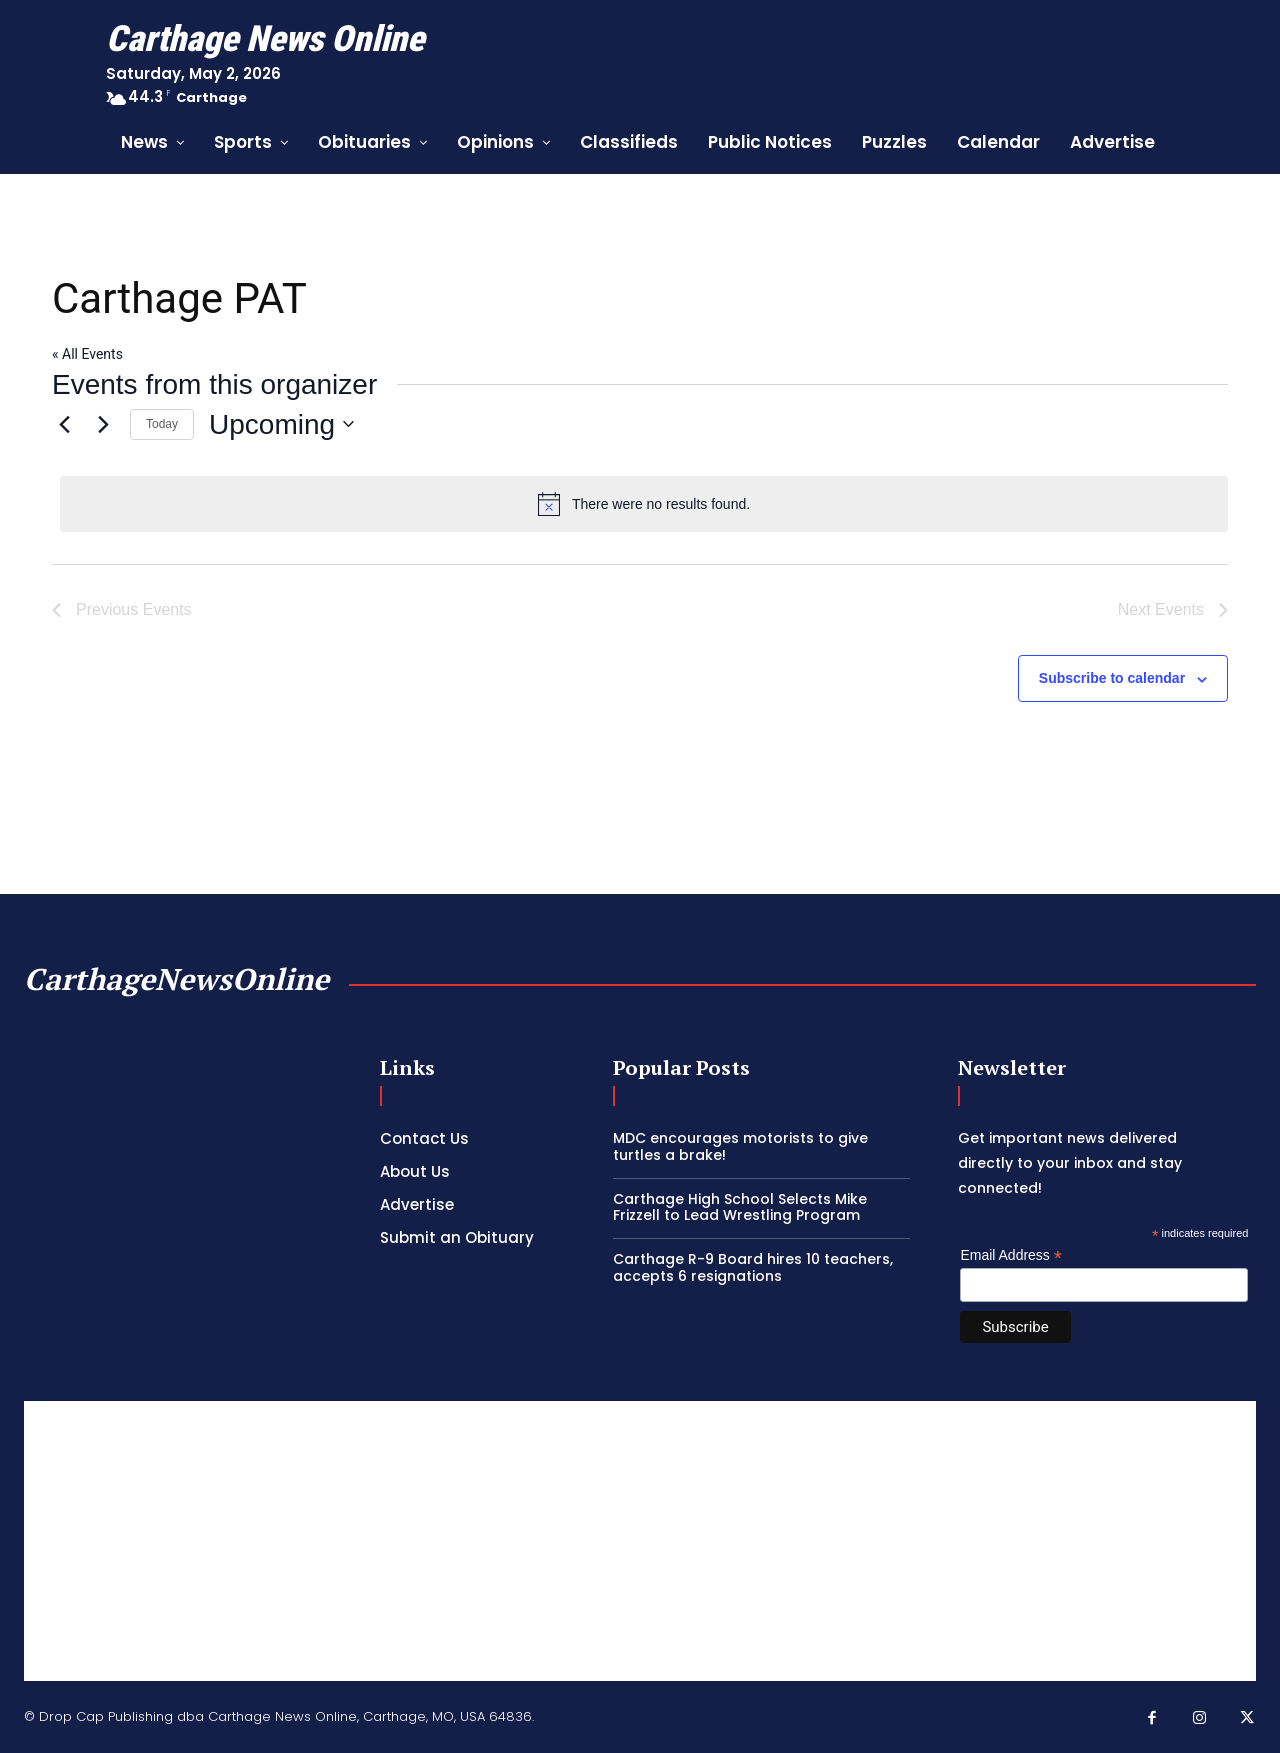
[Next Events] (103, 424)
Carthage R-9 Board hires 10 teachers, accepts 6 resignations (753, 1267)
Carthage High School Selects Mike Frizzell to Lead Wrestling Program (740, 1207)
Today (162, 424)
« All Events (87, 354)
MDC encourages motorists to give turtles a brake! (740, 1146)
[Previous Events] (64, 424)
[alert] (644, 504)
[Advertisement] (640, 1541)
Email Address (1011, 1255)
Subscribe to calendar (1112, 678)
